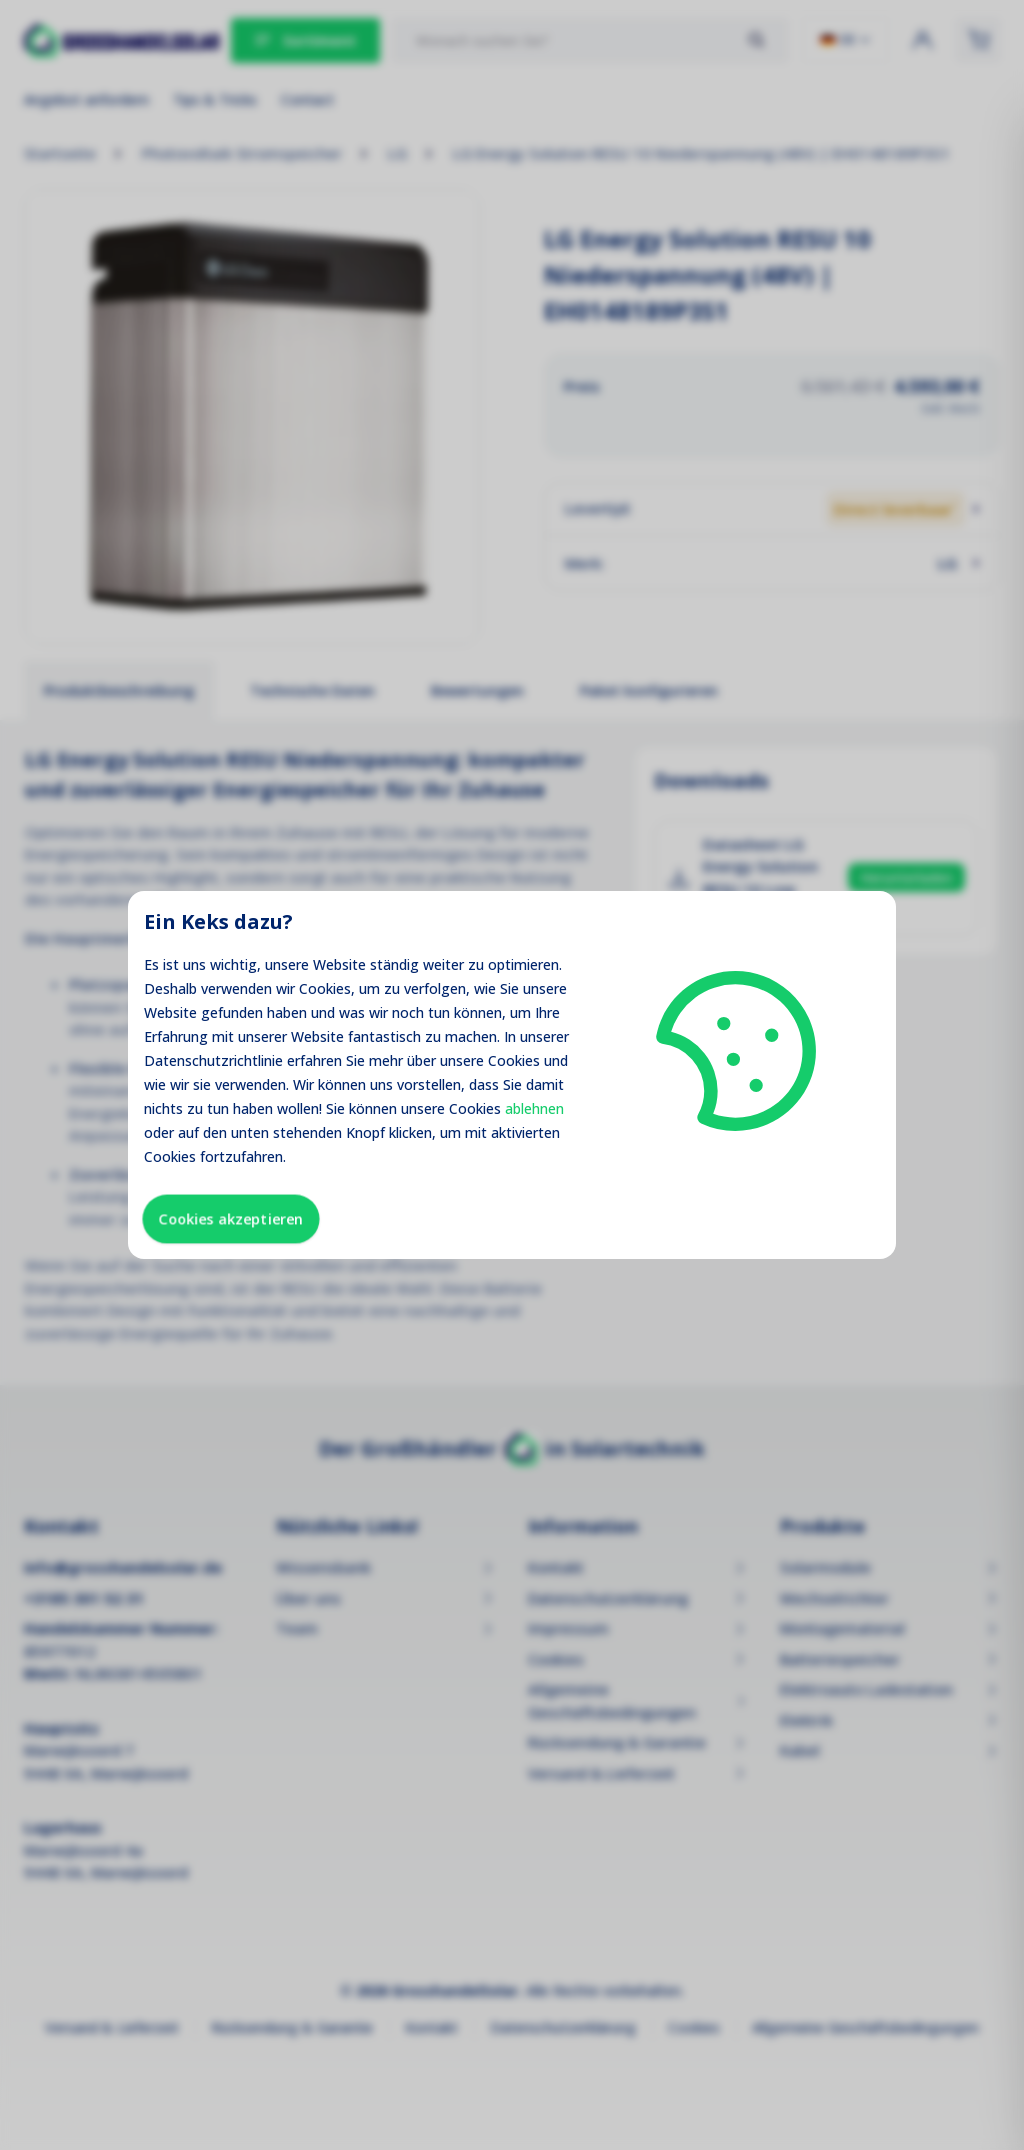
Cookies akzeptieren (231, 1218)
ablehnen (534, 1108)
